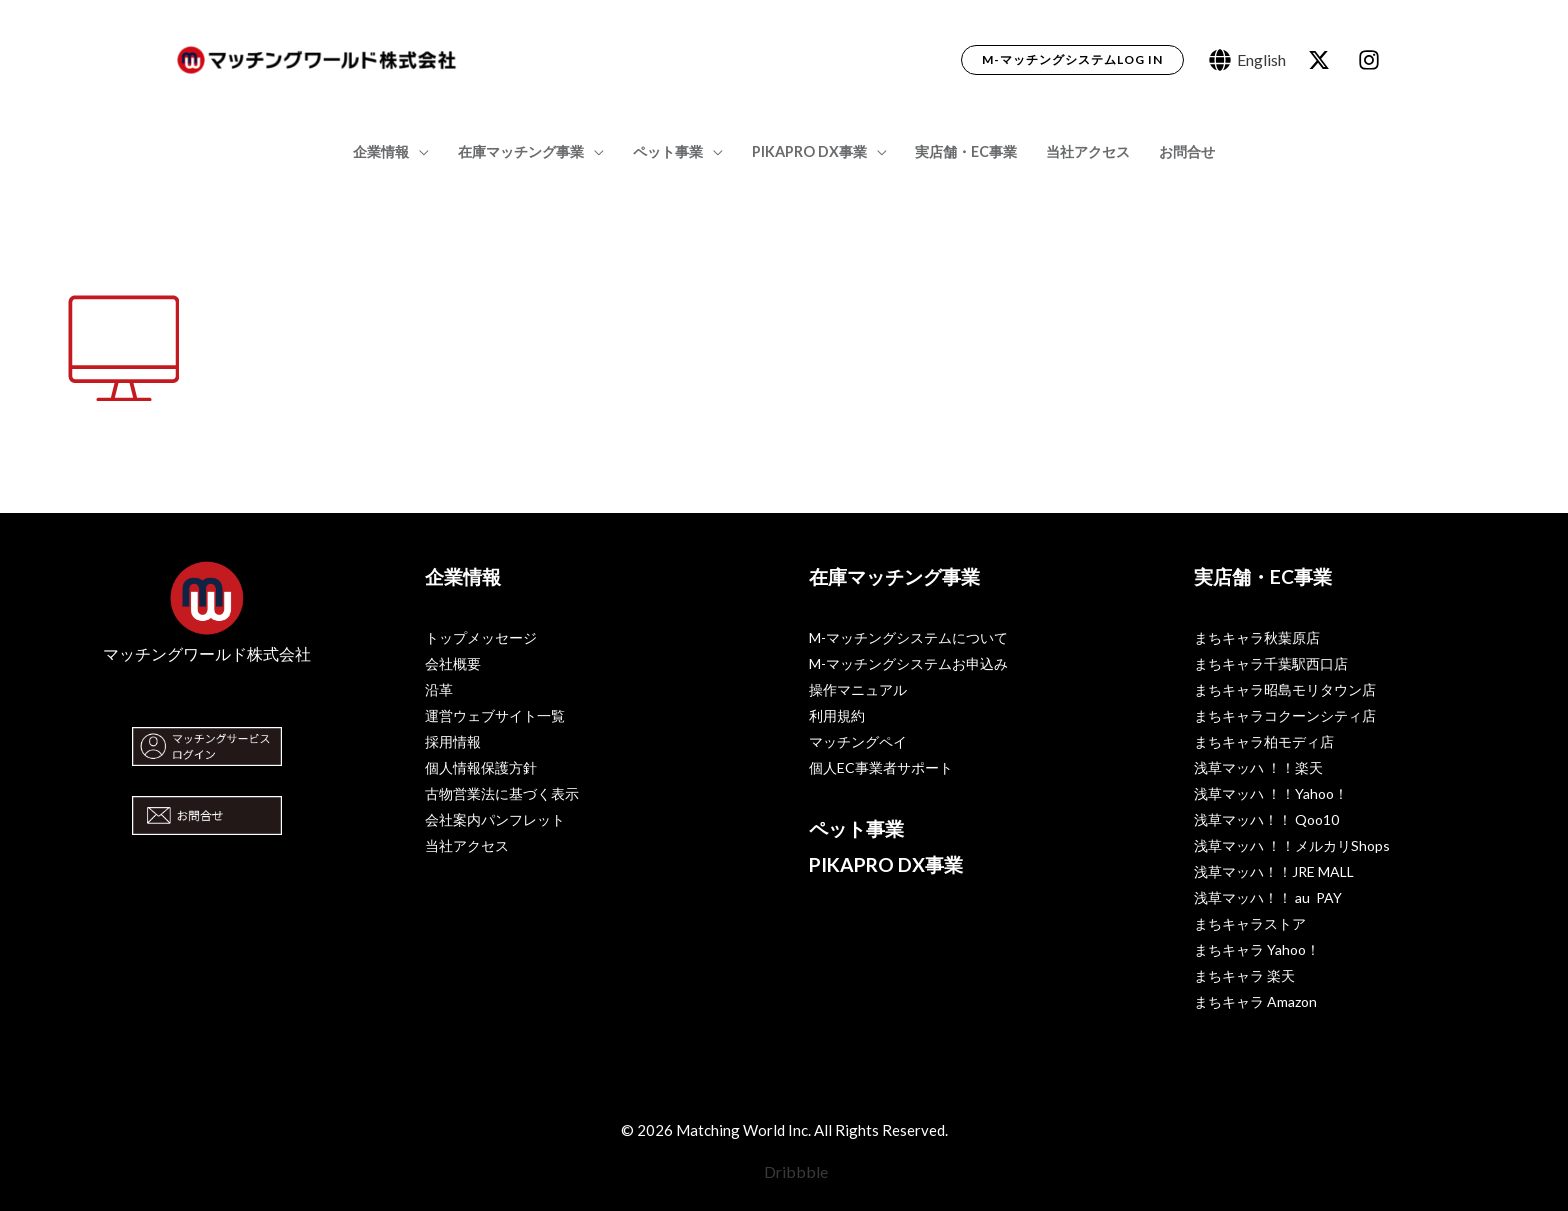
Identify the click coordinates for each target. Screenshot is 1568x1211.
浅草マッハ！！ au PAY (1268, 897)
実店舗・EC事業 (966, 151)
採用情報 (453, 741)
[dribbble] (1372, 60)
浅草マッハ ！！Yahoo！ (1271, 793)
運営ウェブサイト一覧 (495, 715)
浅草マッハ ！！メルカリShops (1292, 845)
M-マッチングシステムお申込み (908, 663)
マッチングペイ (858, 741)
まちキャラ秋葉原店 (1257, 637)
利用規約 (837, 715)
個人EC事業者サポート (881, 767)
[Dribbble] (784, 1172)
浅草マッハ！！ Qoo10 (1266, 819)
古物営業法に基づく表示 (502, 793)
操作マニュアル (858, 689)
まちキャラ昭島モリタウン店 (1285, 689)
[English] (1247, 60)
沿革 (439, 689)
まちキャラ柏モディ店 (1264, 741)
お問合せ (1187, 151)
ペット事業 (668, 151)
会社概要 (453, 663)
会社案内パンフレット (495, 819)
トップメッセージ (481, 637)
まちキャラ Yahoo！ (1257, 949)
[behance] (1322, 60)
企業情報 (381, 151)
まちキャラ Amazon (1255, 1001)
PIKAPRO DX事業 (809, 151)
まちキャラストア (1250, 923)
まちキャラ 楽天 (1244, 975)
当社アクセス (1088, 151)
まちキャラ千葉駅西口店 (1271, 663)
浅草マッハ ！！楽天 (1258, 767)
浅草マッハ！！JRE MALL (1274, 871)
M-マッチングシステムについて (908, 637)
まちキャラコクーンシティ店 (1285, 715)
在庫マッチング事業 (521, 151)
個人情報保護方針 (481, 767)
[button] (1072, 60)
